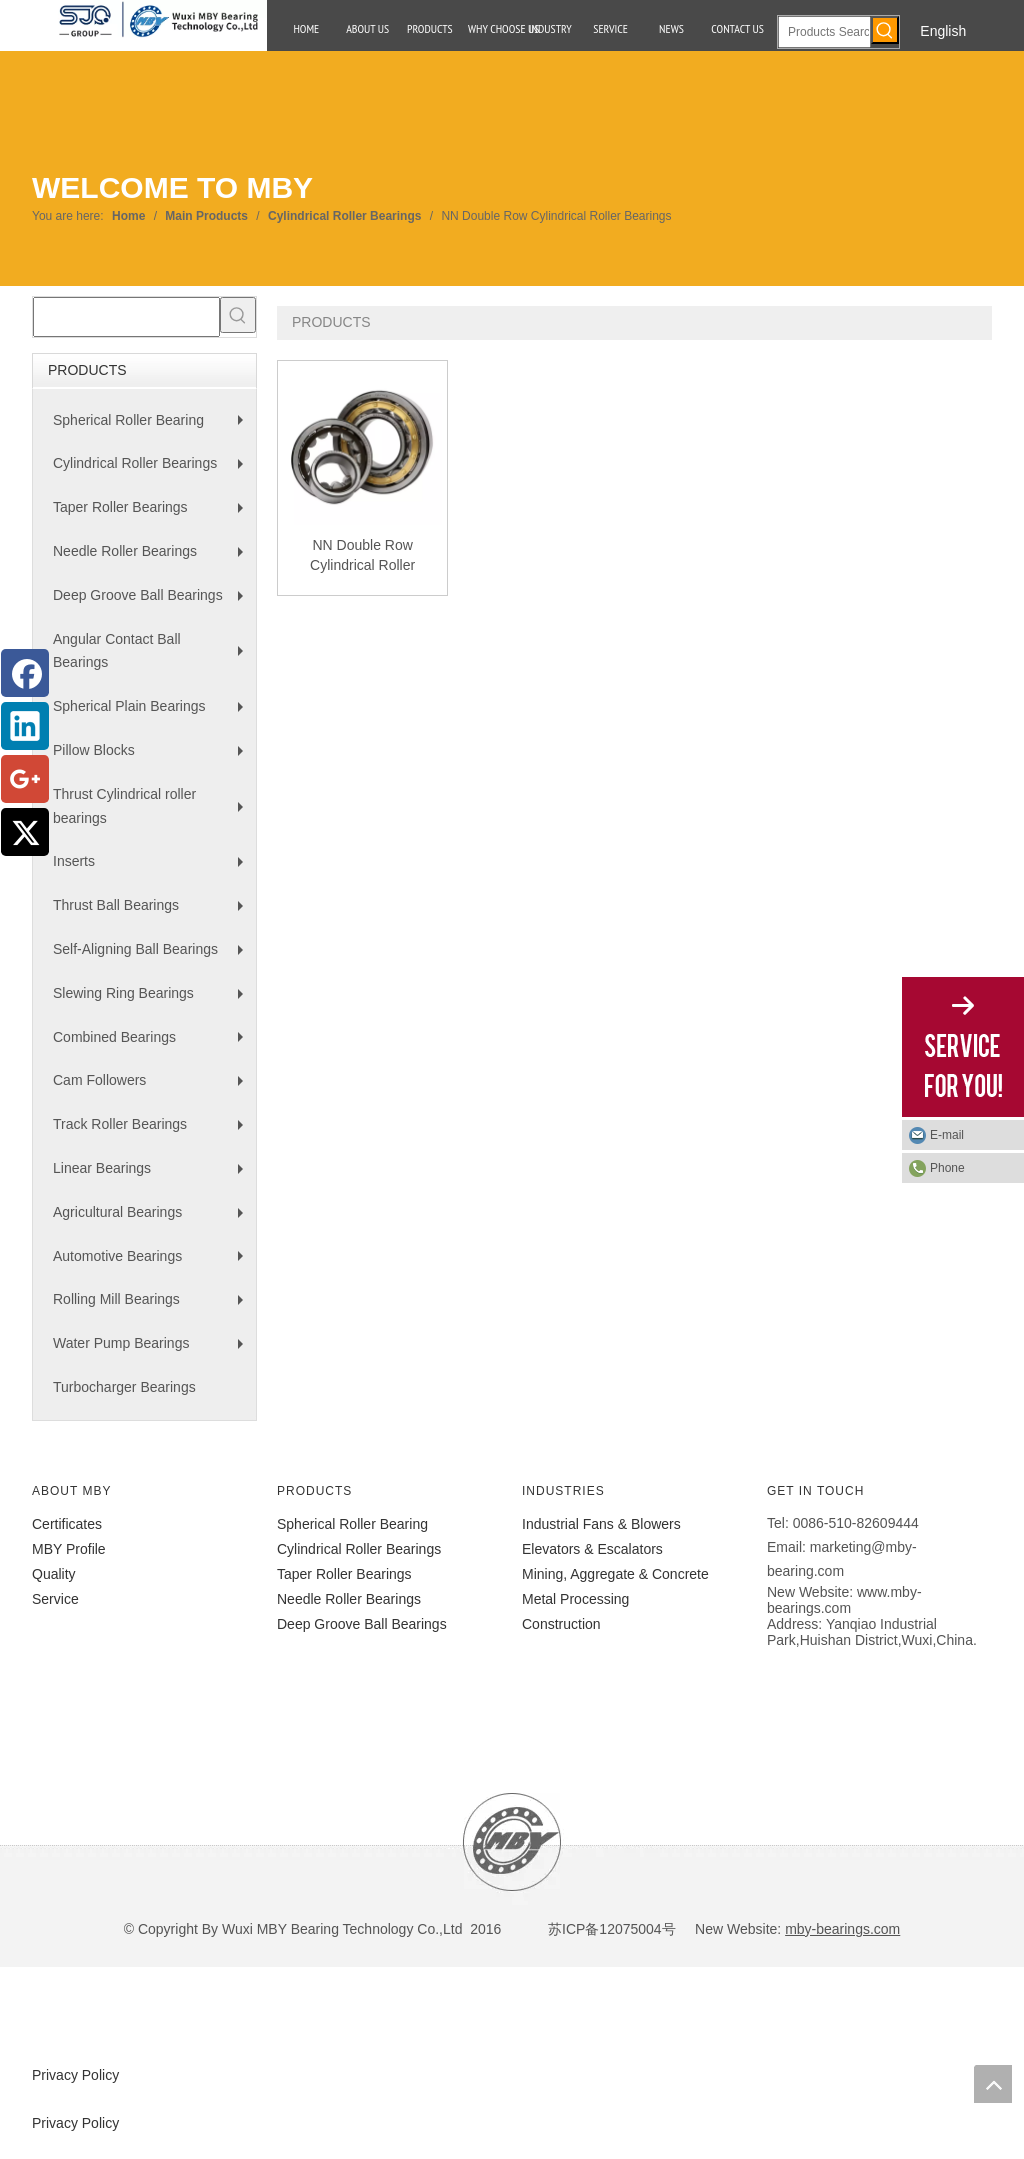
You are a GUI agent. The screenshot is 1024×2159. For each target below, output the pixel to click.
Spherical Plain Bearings (153, 713)
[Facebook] (25, 673)
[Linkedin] (25, 726)
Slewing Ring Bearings (153, 1000)
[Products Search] (824, 32)
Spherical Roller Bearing (153, 427)
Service (55, 1599)
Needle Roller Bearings (153, 558)
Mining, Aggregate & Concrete (615, 1574)
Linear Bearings (153, 1175)
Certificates (67, 1524)
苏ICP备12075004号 (610, 1929)
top (993, 2084)
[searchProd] (126, 317)
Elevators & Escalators (592, 1549)
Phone (947, 1168)
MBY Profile (69, 1549)
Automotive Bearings (153, 1263)
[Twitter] (25, 832)
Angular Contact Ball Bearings (153, 655)
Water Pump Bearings (153, 1350)
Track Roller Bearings (153, 1131)
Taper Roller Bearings (153, 514)
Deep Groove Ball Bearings (153, 602)
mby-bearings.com (842, 1929)
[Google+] (25, 779)
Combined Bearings (153, 1044)
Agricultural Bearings (153, 1219)
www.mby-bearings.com (844, 1600)
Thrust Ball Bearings (153, 912)
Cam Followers (153, 1087)
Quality (54, 1574)
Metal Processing (575, 1599)
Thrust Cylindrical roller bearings (153, 810)
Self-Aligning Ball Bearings (153, 956)
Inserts (153, 868)
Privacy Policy (75, 2075)
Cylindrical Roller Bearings (153, 470)
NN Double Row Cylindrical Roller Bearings (362, 556)
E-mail (947, 1135)
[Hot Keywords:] (885, 30)
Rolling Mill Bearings (153, 1306)
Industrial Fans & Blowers (601, 1524)
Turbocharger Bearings (124, 1387)
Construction (561, 1624)
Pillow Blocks (153, 757)
